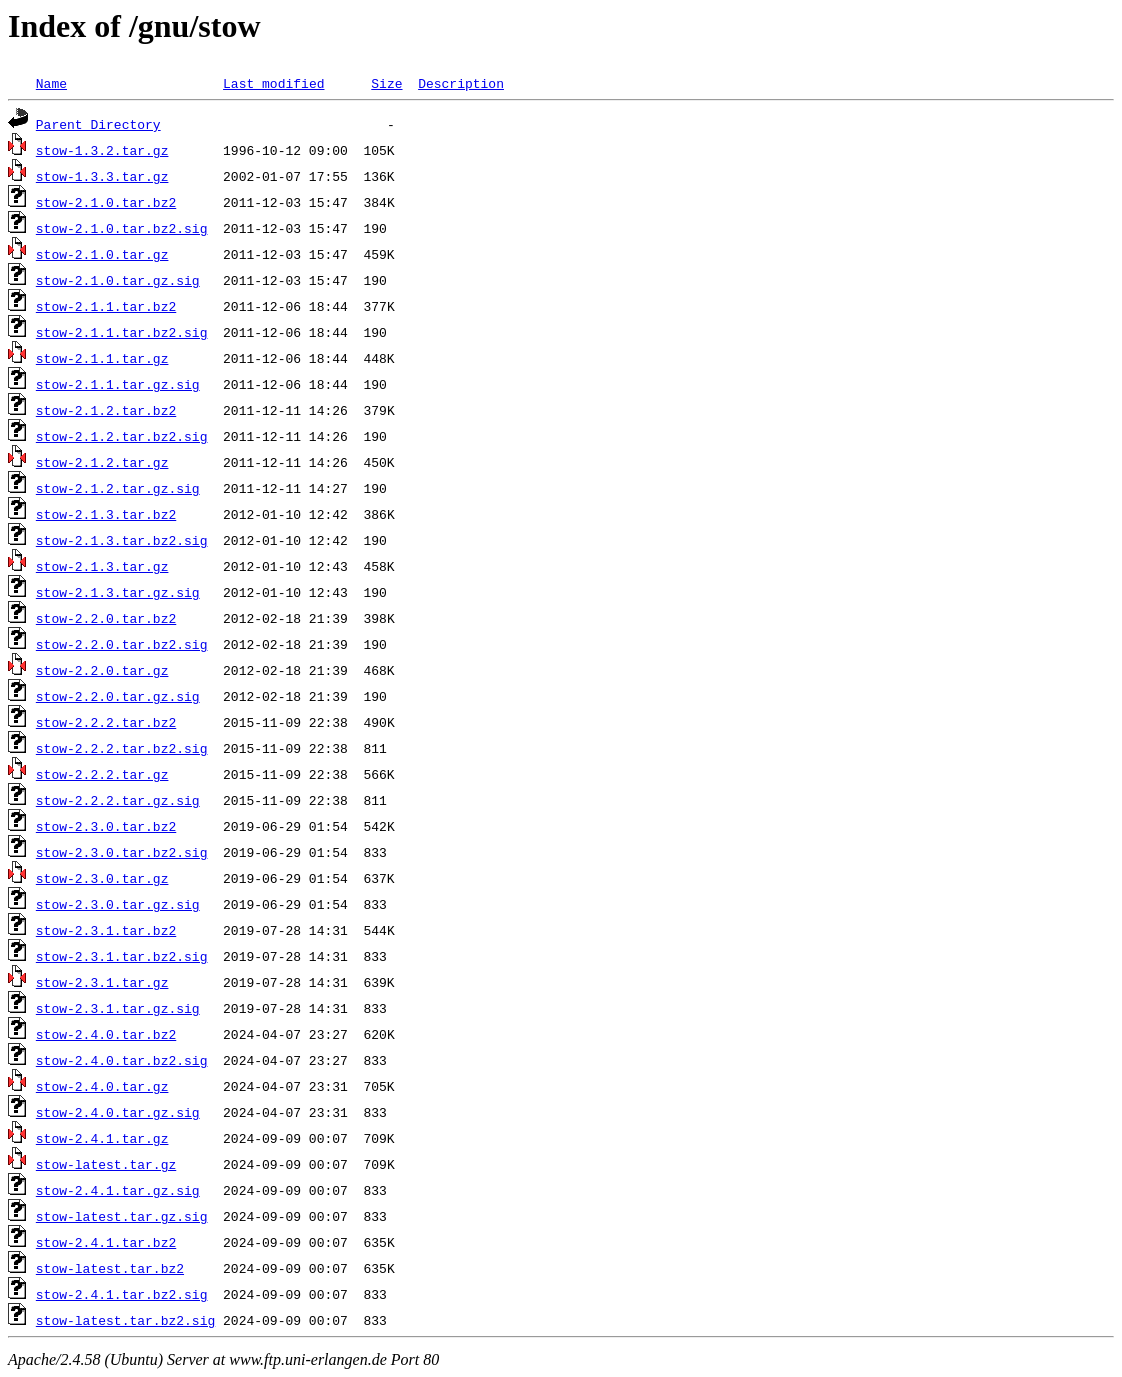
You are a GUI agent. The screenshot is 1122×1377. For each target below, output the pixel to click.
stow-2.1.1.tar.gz (102, 358)
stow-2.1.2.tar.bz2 (106, 410)
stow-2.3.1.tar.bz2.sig (122, 956)
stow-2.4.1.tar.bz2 (106, 1242)
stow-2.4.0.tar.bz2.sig (122, 1060)
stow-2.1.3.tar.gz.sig (118, 592)
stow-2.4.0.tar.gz (102, 1086)
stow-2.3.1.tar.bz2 (106, 930)
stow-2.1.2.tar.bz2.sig (122, 436)
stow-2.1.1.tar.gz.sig (118, 384)
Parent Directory (98, 124)
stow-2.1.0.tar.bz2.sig (122, 228)
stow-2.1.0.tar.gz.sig (118, 280)
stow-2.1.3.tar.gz (102, 566)
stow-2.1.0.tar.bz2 (106, 202)
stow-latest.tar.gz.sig (122, 1216)
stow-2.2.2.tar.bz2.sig (122, 748)
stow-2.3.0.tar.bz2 (106, 826)
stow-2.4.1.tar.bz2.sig (122, 1294)
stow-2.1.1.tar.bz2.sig (122, 332)
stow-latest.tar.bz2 (110, 1268)
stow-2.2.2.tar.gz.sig (118, 800)
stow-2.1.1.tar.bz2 (106, 306)
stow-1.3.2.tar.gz (102, 150)
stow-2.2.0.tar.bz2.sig (122, 644)
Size (386, 83)
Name (51, 83)
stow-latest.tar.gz (106, 1164)
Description (461, 83)
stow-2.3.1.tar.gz (102, 982)
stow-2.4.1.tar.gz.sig (118, 1190)
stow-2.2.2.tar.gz (102, 774)
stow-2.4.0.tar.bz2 (106, 1034)
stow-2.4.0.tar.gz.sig (118, 1112)
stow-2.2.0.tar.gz (102, 670)
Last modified (273, 83)
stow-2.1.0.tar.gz (102, 254)
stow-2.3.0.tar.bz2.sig (122, 852)
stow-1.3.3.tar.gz (102, 176)
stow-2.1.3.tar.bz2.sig (122, 540)
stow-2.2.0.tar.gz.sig (118, 696)
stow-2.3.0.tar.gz (102, 878)
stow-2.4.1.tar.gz (102, 1138)
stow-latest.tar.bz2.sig (125, 1320)
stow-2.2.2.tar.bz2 (106, 722)
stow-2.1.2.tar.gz (102, 462)
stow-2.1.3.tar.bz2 (106, 514)
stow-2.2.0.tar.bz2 (106, 618)
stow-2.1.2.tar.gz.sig (118, 488)
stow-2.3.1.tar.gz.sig (118, 1008)
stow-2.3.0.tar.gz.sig (118, 904)
